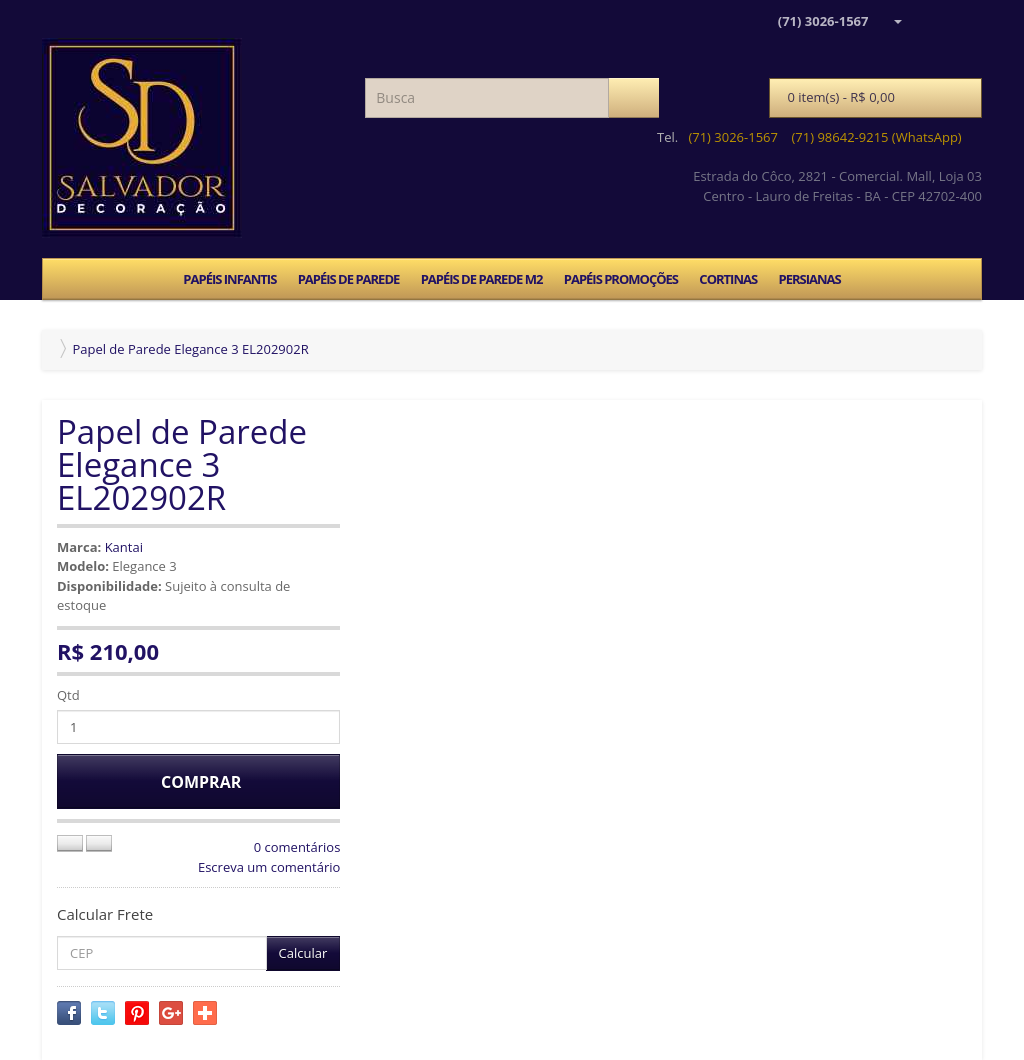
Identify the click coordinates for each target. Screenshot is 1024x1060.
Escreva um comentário (269, 867)
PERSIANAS (809, 279)
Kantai (124, 547)
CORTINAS (728, 279)
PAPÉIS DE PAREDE (349, 279)
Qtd (68, 695)
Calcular (303, 953)
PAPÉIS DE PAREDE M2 (482, 279)
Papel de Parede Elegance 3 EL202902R (190, 349)
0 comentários (297, 847)
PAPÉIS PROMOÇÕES (621, 279)
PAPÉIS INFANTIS (229, 279)
